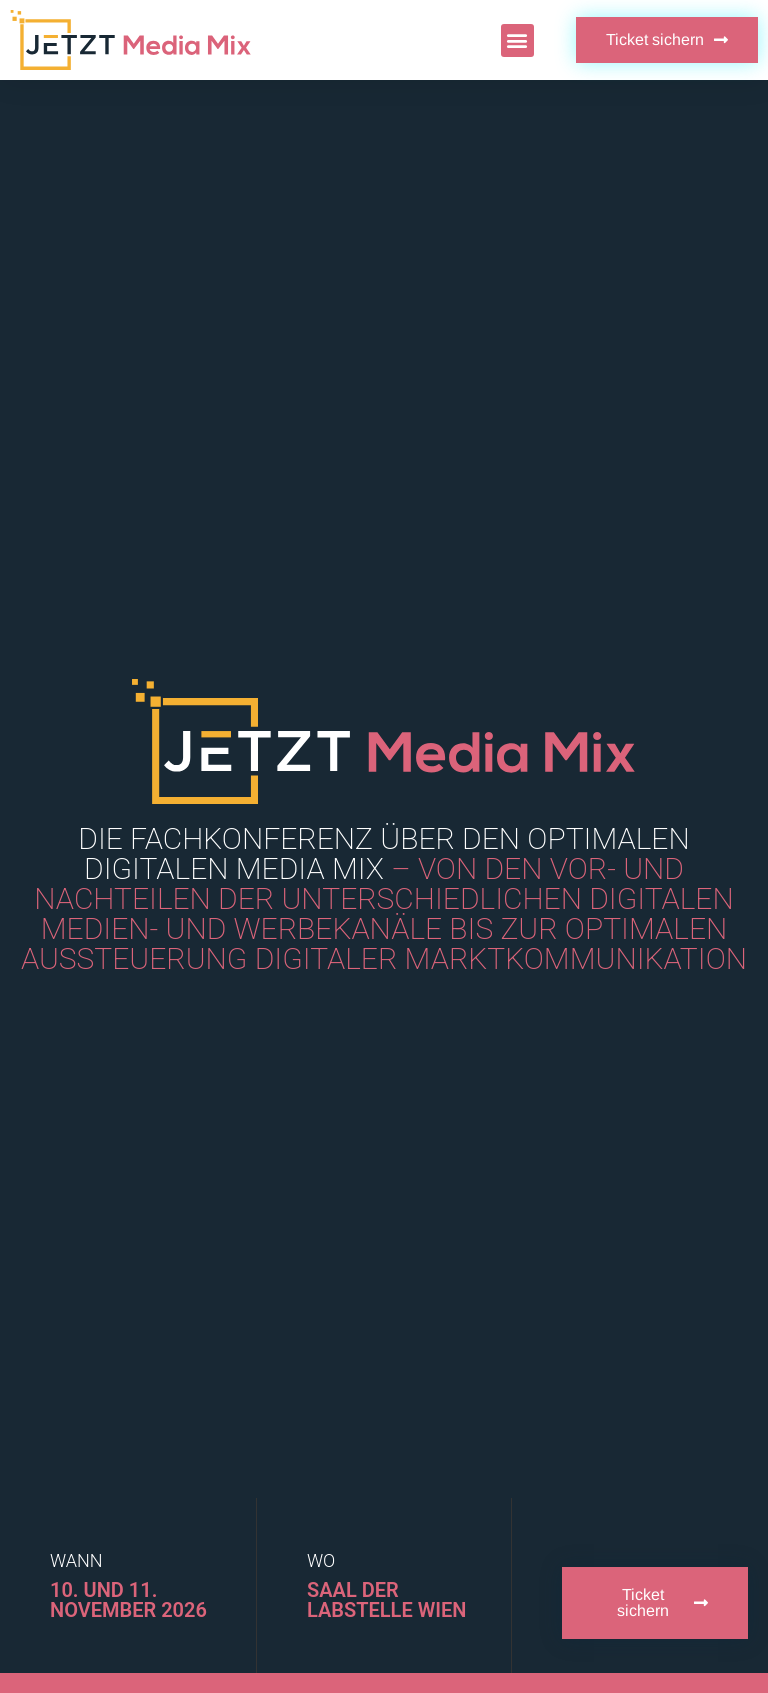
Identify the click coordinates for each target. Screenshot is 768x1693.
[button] (517, 40)
